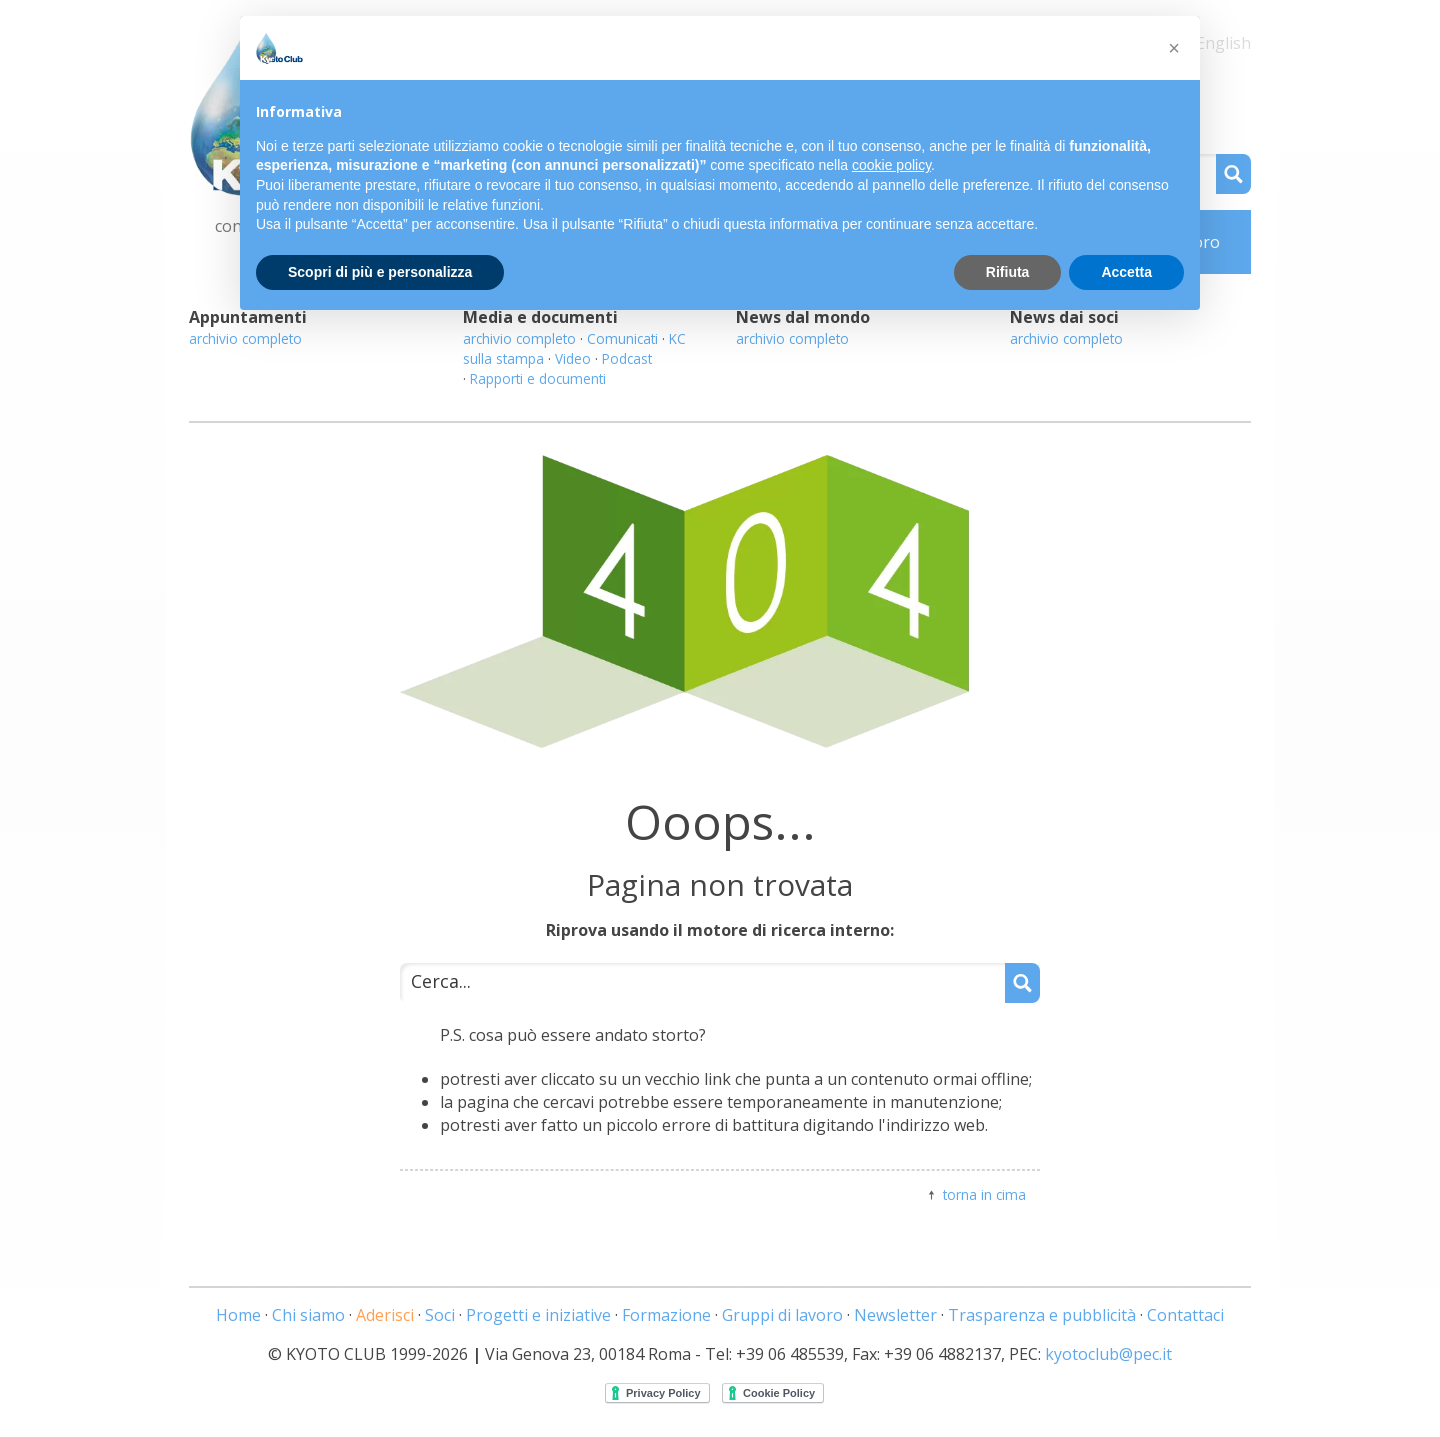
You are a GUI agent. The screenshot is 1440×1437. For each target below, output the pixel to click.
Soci (440, 1315)
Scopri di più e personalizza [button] (380, 272)
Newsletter (895, 1315)
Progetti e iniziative (538, 1315)
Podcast (627, 358)
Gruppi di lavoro (782, 1315)
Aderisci (385, 1315)
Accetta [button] (1126, 272)
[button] (1174, 48)
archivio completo (245, 338)
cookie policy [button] (891, 165)
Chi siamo (308, 1315)
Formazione (666, 1315)
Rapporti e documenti (538, 378)
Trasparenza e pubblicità (1042, 1315)
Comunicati (622, 338)
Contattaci (1185, 1315)
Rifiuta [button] (1008, 272)
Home (238, 1315)
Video (573, 358)
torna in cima (984, 1194)
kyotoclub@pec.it (1108, 1354)
